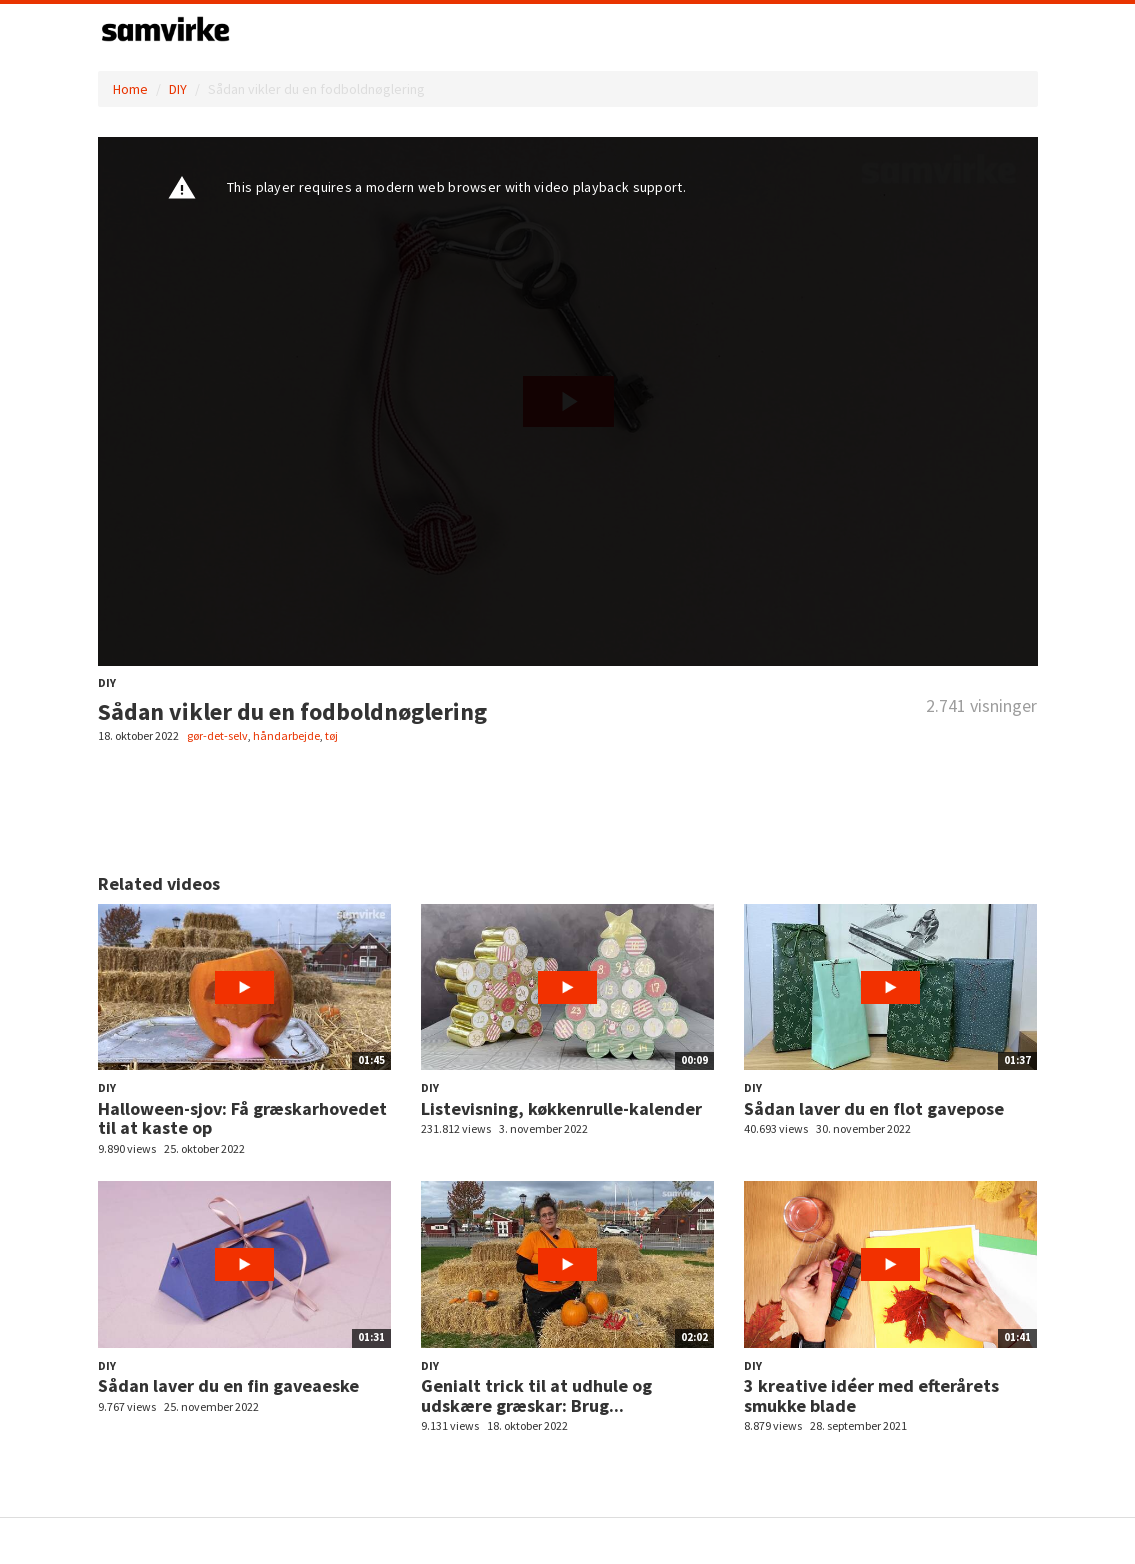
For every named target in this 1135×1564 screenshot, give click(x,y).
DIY (178, 89)
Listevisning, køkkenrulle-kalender (561, 1108)
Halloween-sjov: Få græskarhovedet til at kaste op (242, 1118)
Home (130, 89)
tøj (331, 735)
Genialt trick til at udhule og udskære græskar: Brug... (536, 1395)
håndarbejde (286, 735)
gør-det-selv (217, 735)
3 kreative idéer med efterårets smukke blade (871, 1395)
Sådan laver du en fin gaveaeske (228, 1385)
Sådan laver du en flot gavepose (874, 1108)
